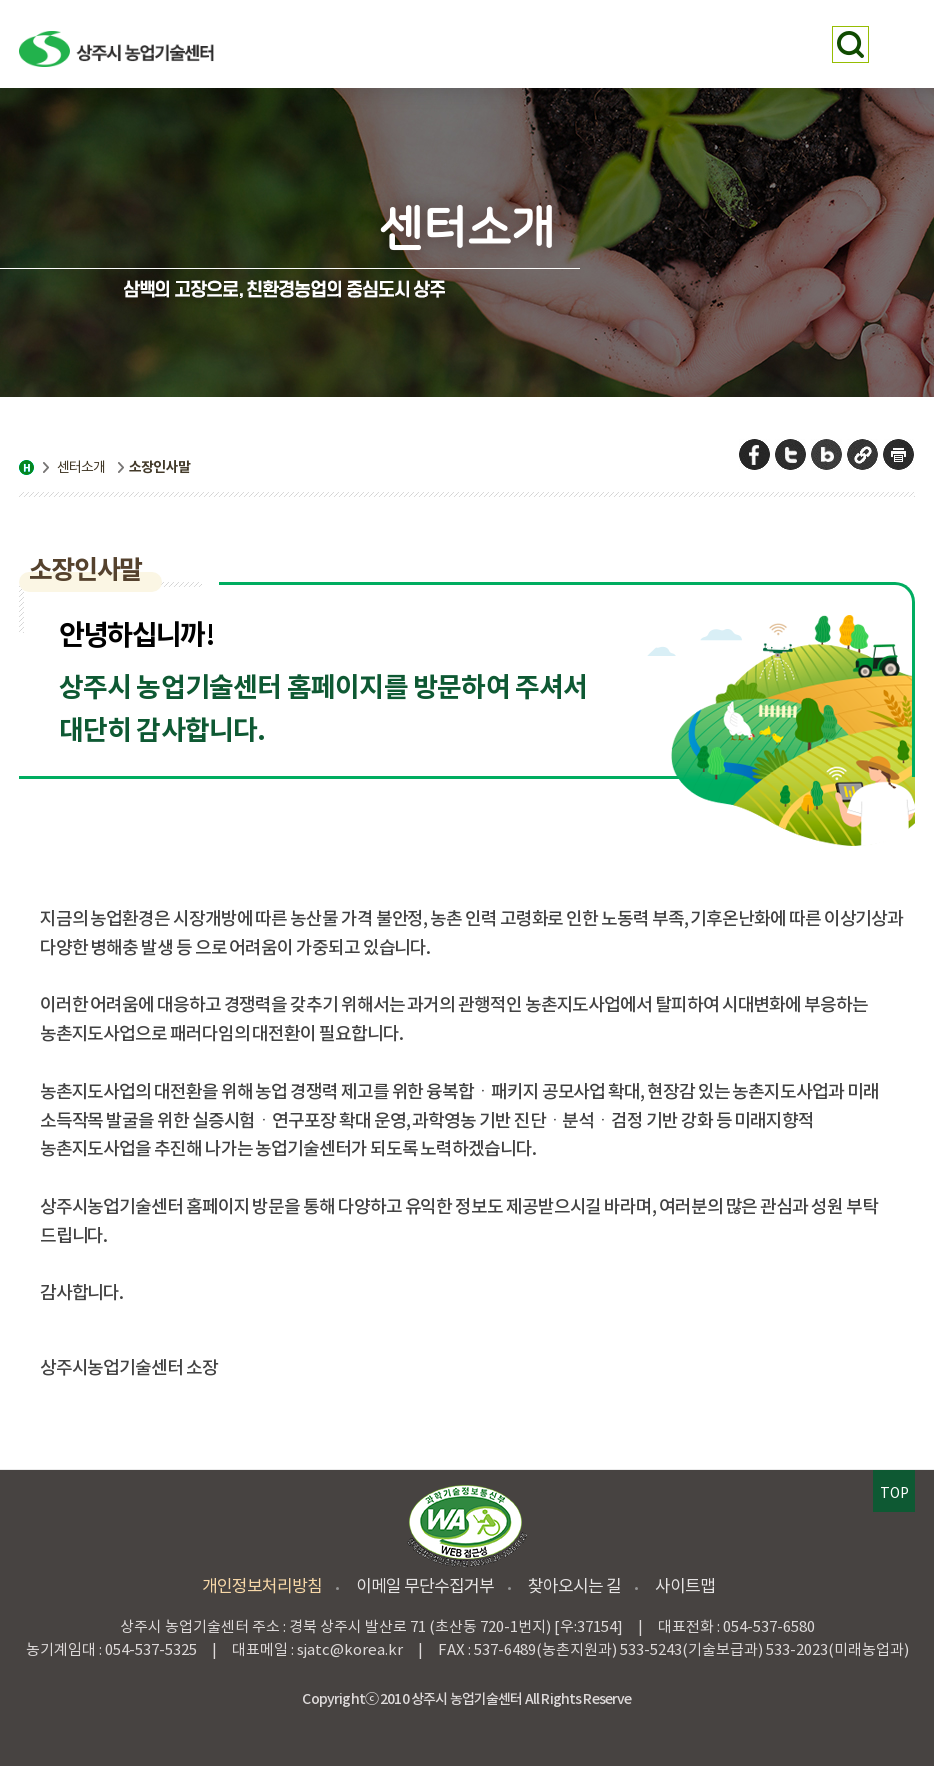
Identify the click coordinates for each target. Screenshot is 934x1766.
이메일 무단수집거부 (425, 1586)
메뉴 (896, 44)
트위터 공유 (791, 454)
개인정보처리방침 (262, 1586)
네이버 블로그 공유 (827, 454)
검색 (850, 44)
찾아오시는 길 (574, 1586)
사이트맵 (685, 1586)
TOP (894, 1493)
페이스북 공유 (755, 454)
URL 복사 (863, 454)
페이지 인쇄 (899, 454)
